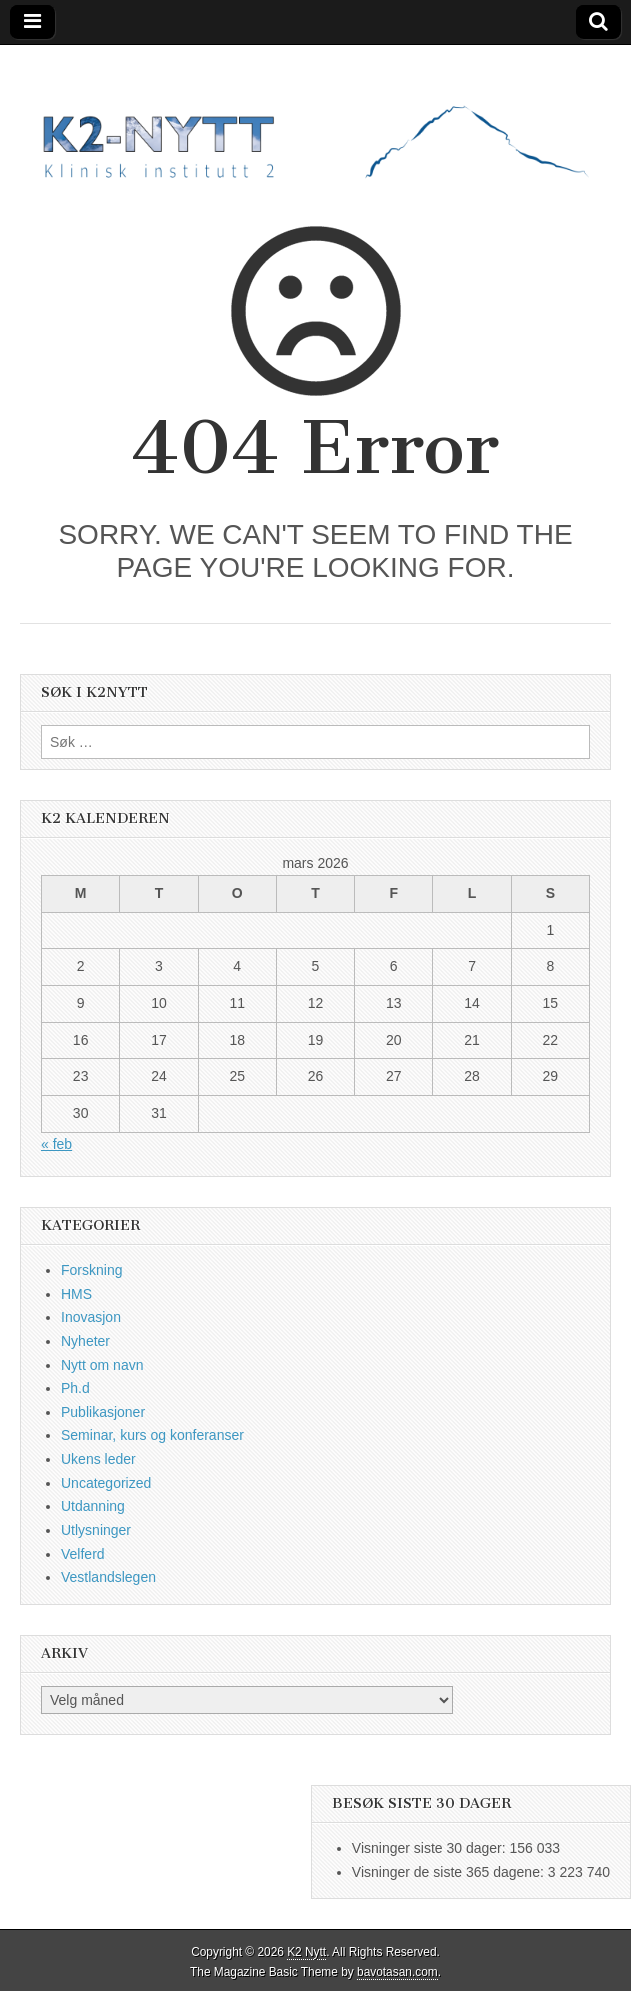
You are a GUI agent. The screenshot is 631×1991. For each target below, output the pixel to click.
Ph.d (75, 1388)
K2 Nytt (306, 1952)
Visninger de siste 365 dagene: (450, 1872)
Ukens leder (98, 1459)
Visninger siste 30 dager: (431, 1848)
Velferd (83, 1554)
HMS (76, 1294)
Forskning (91, 1270)
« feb (56, 1144)
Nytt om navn (102, 1365)
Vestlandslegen (108, 1577)
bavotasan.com (397, 1972)
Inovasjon (91, 1317)
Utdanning (93, 1506)
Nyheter (85, 1341)
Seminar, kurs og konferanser (152, 1435)
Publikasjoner (103, 1412)
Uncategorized (106, 1483)
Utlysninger (96, 1530)
